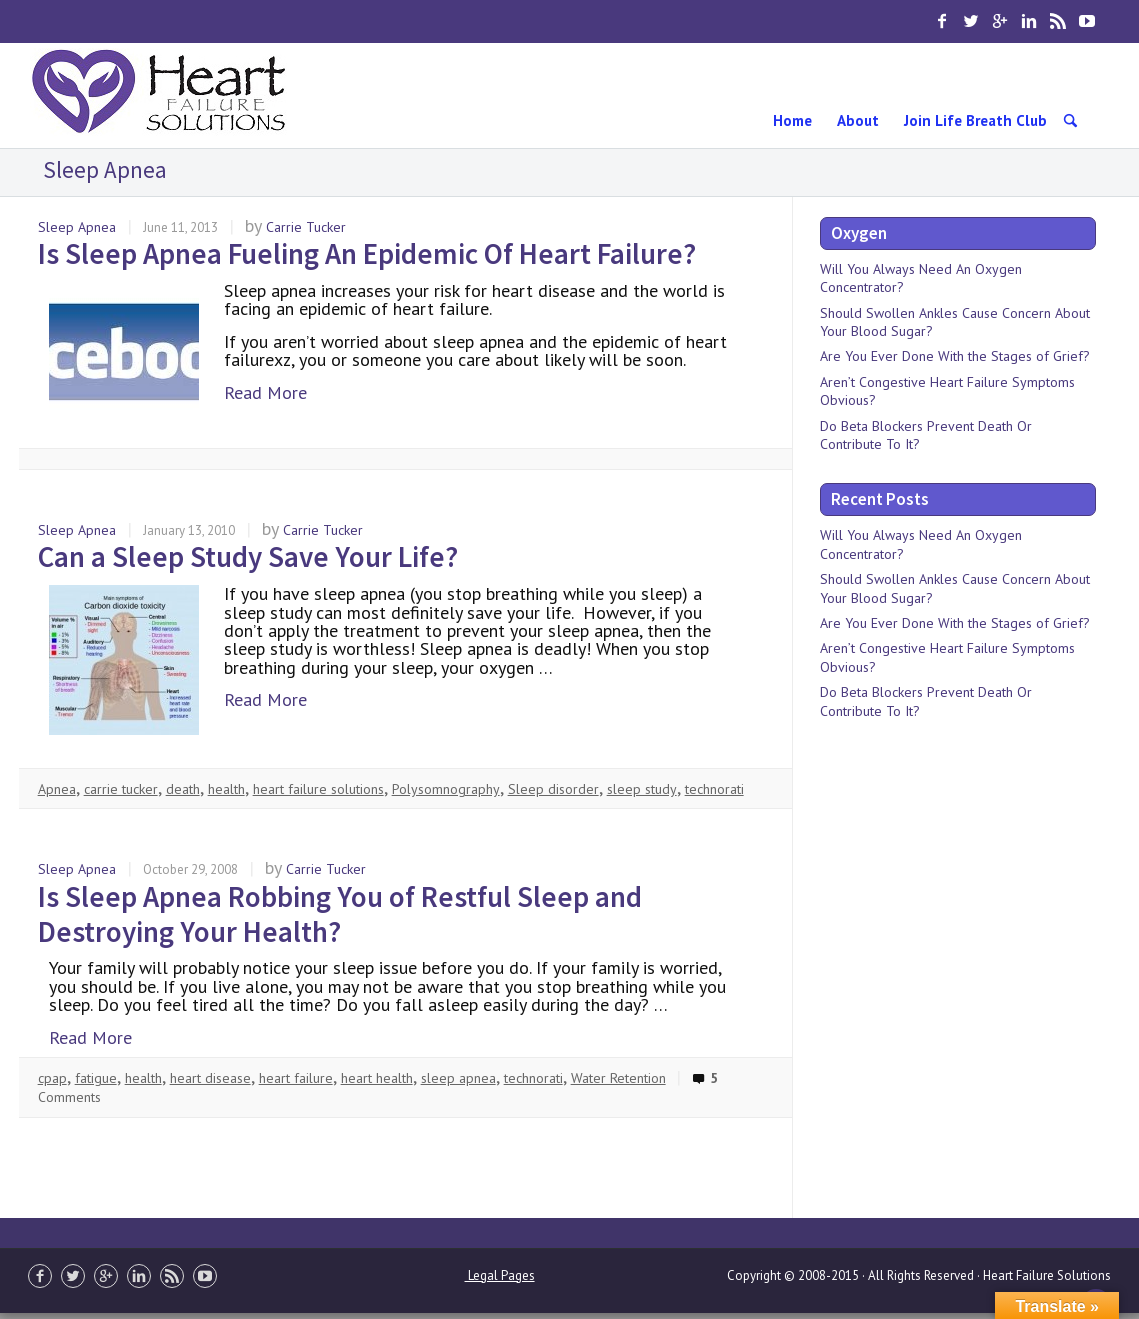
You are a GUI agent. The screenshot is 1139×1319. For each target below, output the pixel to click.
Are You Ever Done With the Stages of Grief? (955, 356)
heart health (377, 1078)
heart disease (210, 1078)
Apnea (57, 789)
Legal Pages (500, 1275)
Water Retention (618, 1078)
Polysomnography (446, 789)
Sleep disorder (553, 789)
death (183, 789)
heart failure (296, 1078)
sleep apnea (458, 1078)
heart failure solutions (318, 789)
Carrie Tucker (306, 227)
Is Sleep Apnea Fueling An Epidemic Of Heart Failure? (367, 253)
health (226, 789)
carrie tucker (121, 789)
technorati (714, 789)
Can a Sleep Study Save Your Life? (248, 556)
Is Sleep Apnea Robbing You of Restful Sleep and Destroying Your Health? (340, 914)
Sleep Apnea (77, 227)
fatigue (96, 1078)
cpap (52, 1078)
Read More (265, 392)
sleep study (642, 789)
